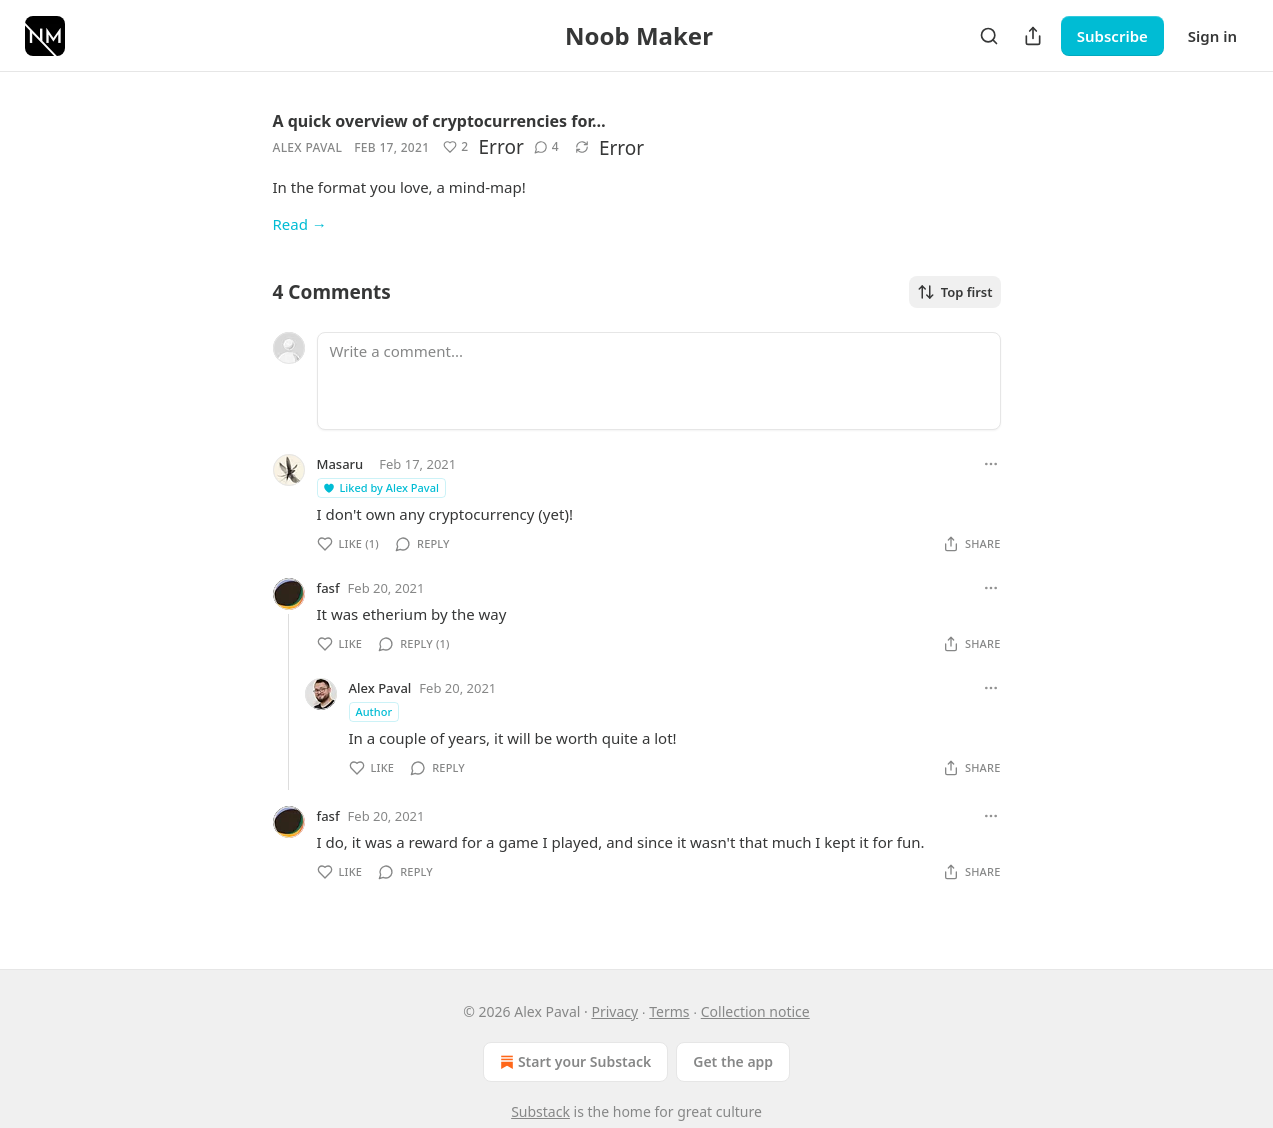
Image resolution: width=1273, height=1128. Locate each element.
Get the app (733, 1061)
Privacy (614, 1011)
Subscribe (1112, 36)
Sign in (1212, 36)
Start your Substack (573, 1062)
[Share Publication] (1033, 36)
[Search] (989, 36)
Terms (669, 1011)
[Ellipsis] (991, 464)
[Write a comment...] (659, 381)
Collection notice (755, 1011)
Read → (300, 224)
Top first (955, 292)
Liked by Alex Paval (380, 487)
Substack (540, 1111)
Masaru (340, 464)
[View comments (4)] (546, 147)
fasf (328, 588)
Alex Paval (308, 147)
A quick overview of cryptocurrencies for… (439, 121)
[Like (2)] (455, 147)
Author (374, 711)
